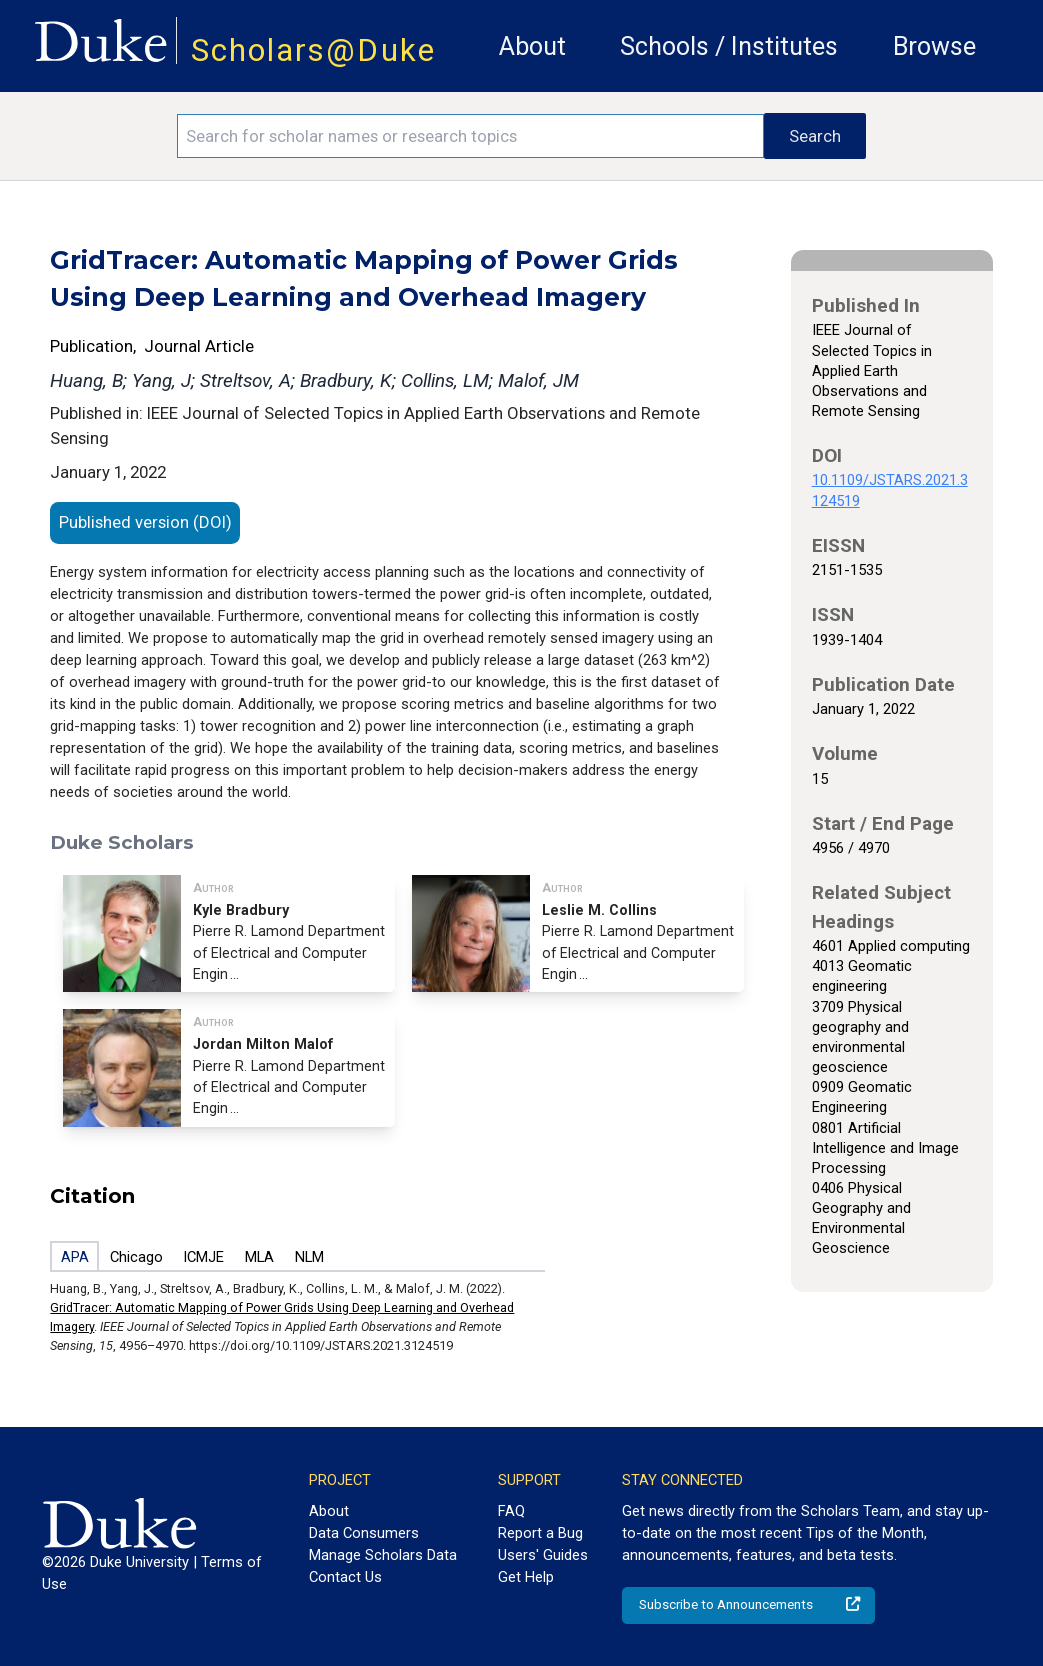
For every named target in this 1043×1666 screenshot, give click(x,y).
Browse (934, 46)
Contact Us (345, 1577)
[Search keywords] (470, 136)
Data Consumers (364, 1533)
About (532, 46)
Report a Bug (540, 1533)
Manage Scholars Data (383, 1555)
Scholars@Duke (313, 50)
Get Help (526, 1577)
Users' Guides (543, 1555)
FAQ (511, 1511)
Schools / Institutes (729, 46)
